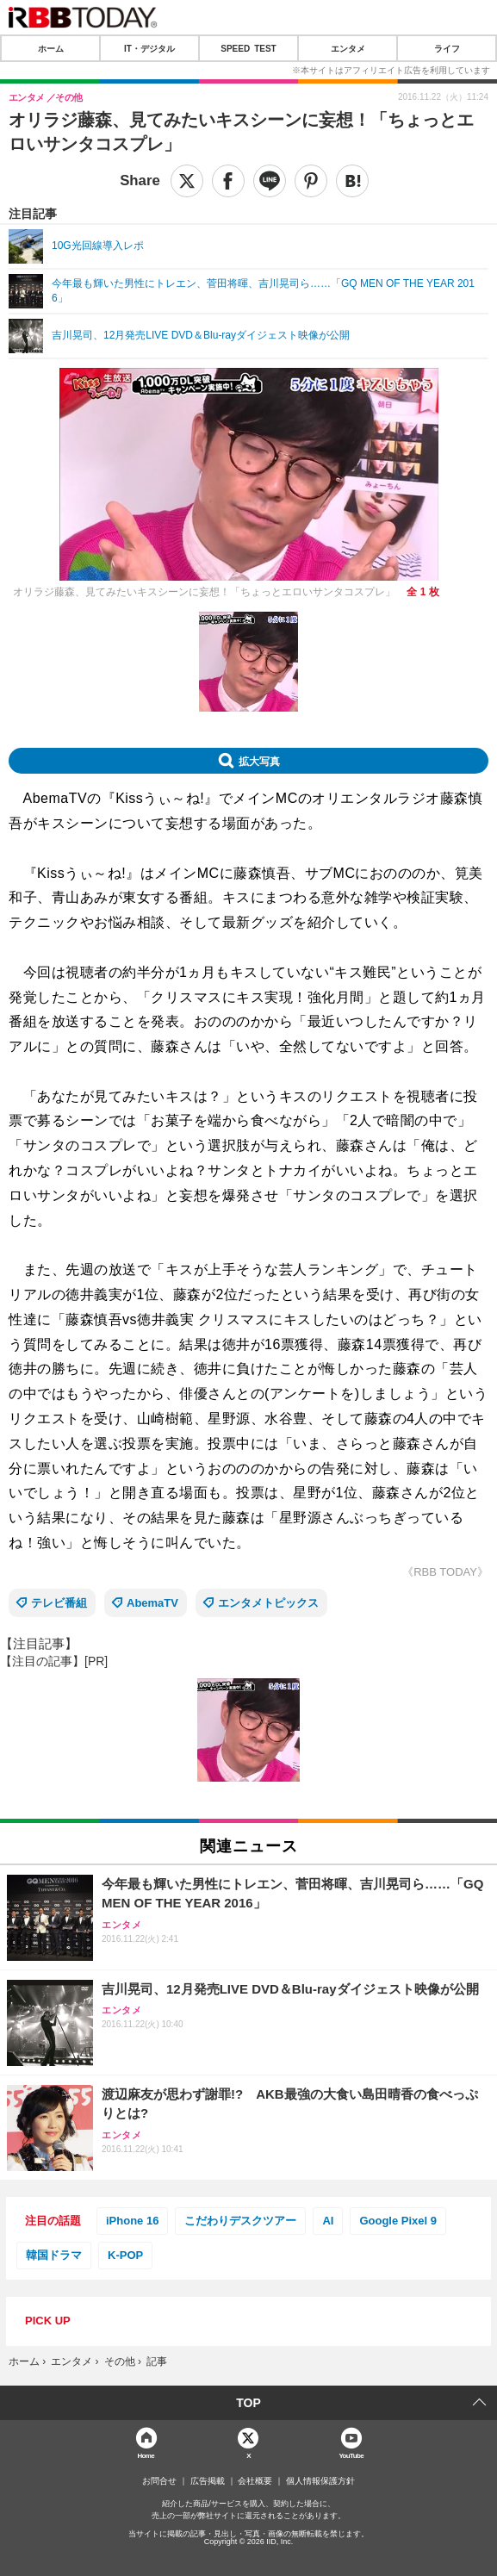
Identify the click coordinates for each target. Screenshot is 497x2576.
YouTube (351, 2455)
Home (145, 2455)
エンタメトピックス (268, 1602)
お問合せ (159, 2481)
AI (327, 2220)
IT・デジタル (149, 48)
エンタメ (348, 48)
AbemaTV (152, 1602)
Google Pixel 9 (398, 2220)
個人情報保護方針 (320, 2481)
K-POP (125, 2255)
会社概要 (255, 2481)
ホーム (51, 48)
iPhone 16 (132, 2220)
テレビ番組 (59, 1602)
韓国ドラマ (54, 2255)
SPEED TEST (248, 48)
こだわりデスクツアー (240, 2220)
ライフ (447, 48)
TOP (248, 2403)
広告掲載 (207, 2481)
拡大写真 (259, 761)
